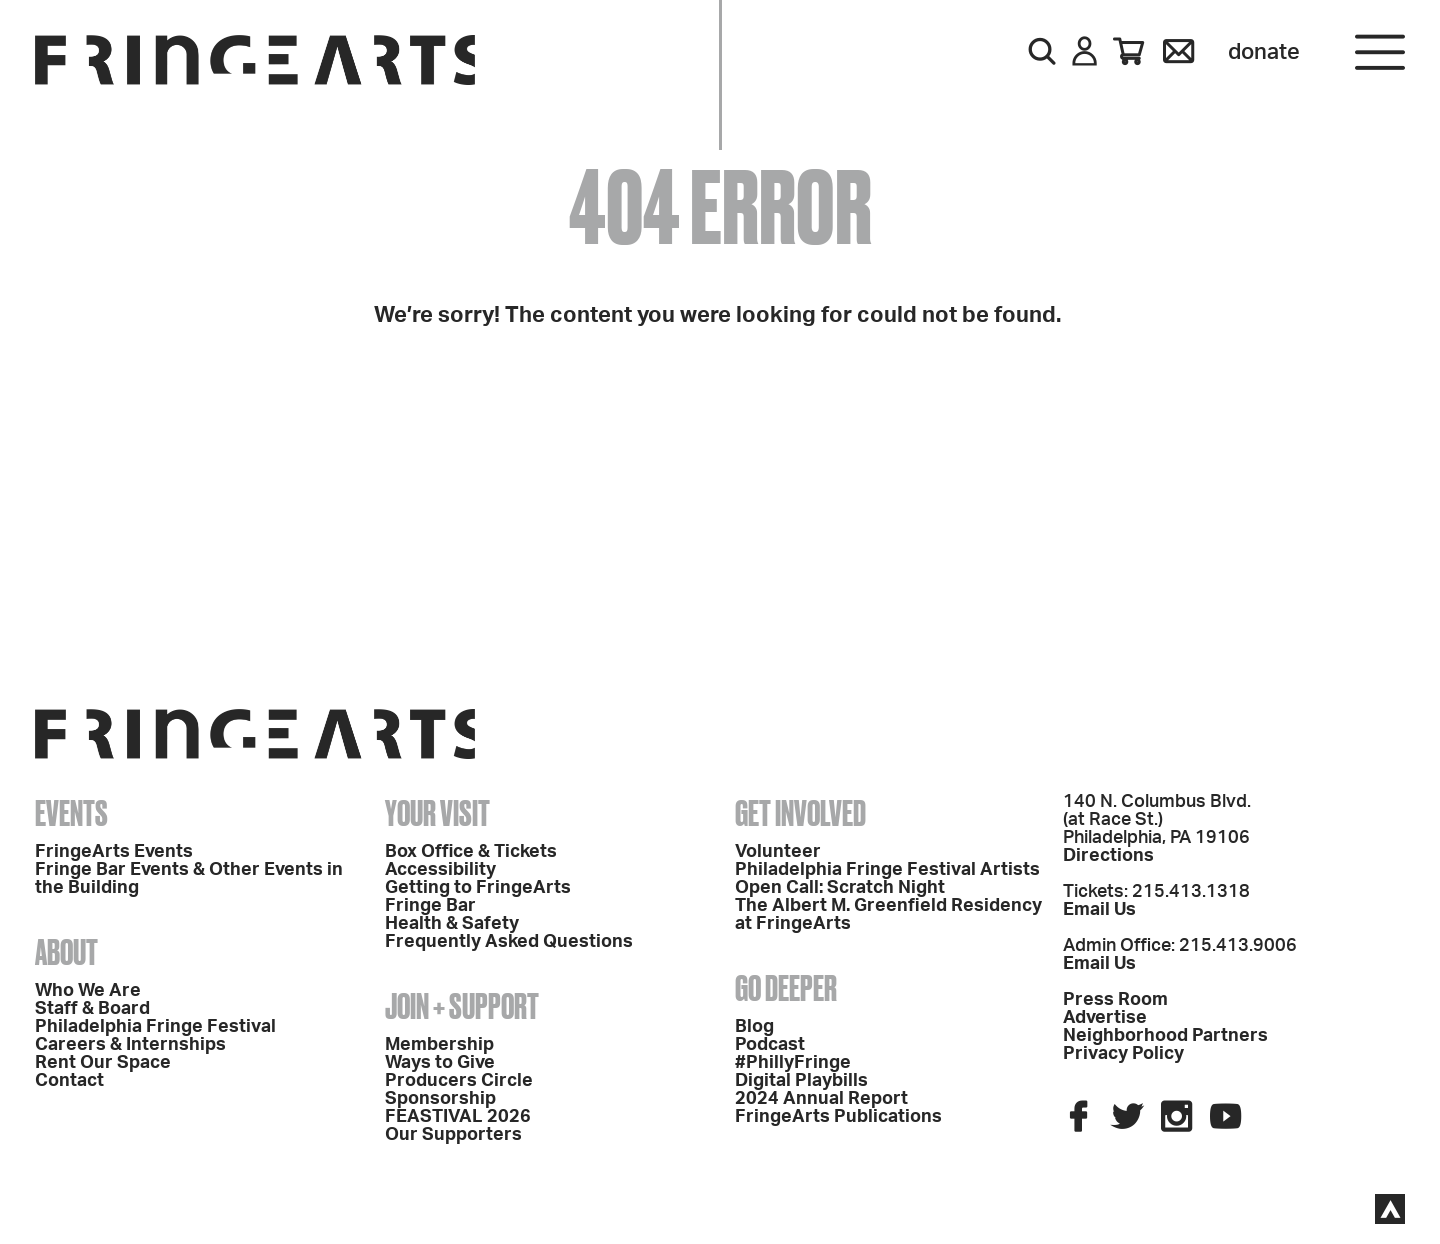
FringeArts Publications (838, 1117)
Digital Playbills (801, 1081)
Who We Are (88, 991)
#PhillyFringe (793, 1063)
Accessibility (440, 870)
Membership (439, 1045)
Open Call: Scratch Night (840, 888)
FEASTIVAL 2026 (458, 1117)
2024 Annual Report (821, 1099)
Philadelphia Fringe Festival (155, 1027)
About (66, 952)
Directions (1108, 856)
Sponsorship (440, 1099)
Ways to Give (440, 1063)
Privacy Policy (1123, 1054)
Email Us (1099, 910)
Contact (69, 1081)
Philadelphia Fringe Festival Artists (887, 870)
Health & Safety (452, 924)
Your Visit (437, 813)
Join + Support (462, 1006)
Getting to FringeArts (478, 888)
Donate (1264, 52)
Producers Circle (459, 1081)
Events (71, 813)
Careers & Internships (130, 1045)
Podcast (770, 1045)
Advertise (1105, 1018)
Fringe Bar (430, 906)
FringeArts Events (114, 852)
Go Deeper (786, 988)
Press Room (1115, 1000)
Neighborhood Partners (1165, 1036)
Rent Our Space (103, 1063)
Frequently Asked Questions (509, 942)
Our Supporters (453, 1135)
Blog (754, 1027)
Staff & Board (92, 1009)
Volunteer (778, 852)
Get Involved (800, 813)
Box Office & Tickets (471, 852)
